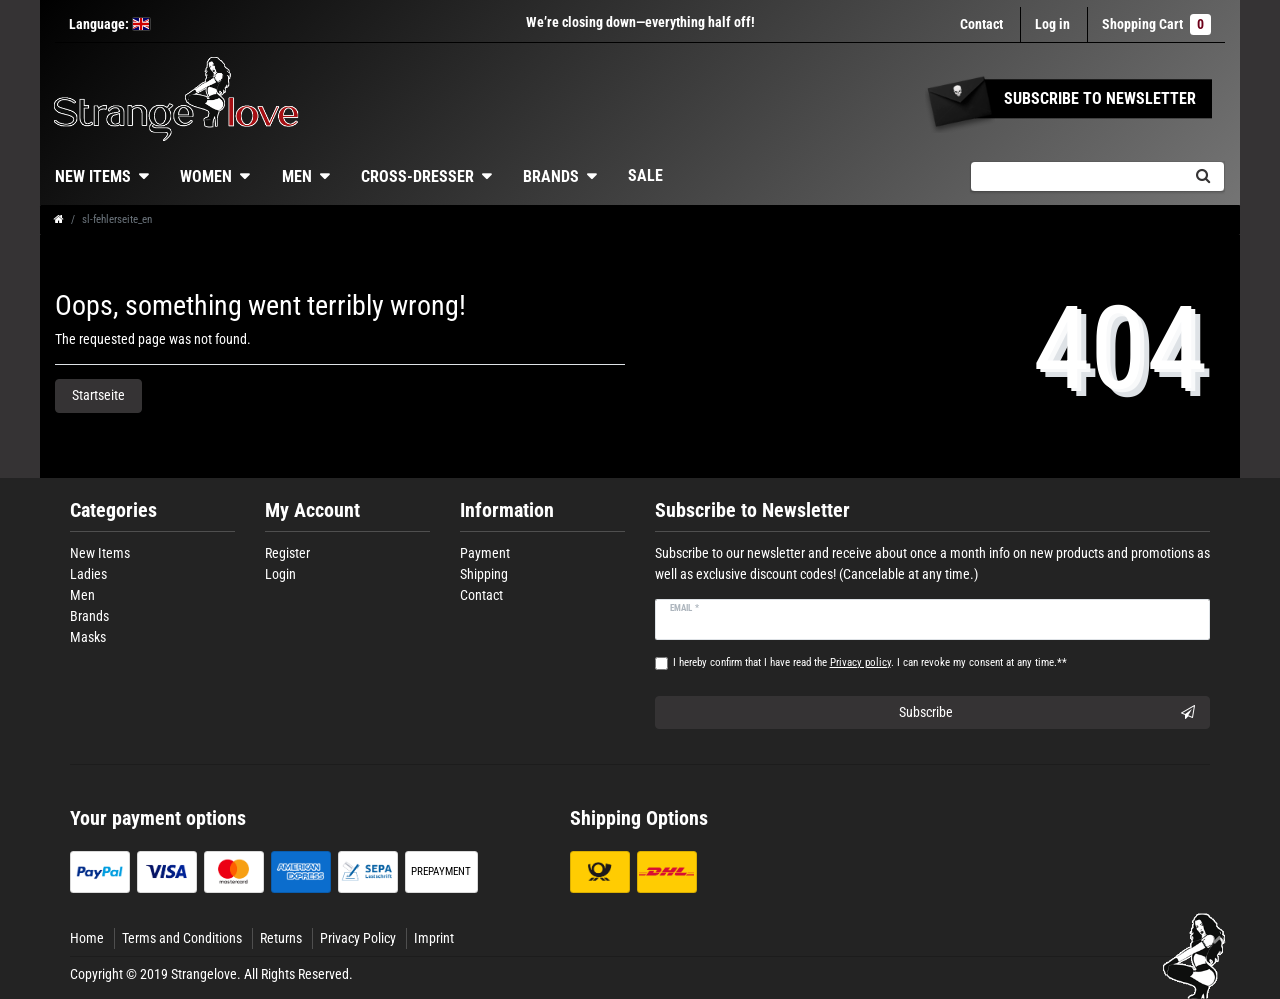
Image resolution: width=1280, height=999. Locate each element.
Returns (281, 938)
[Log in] (1052, 24)
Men (297, 176)
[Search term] (1076, 176)
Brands (551, 176)
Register (287, 553)
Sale (645, 175)
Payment (485, 553)
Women (206, 176)
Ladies (88, 574)
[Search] (1202, 176)
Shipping (484, 574)
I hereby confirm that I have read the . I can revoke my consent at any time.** (870, 662)
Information (507, 510)
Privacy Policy (358, 938)
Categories (113, 510)
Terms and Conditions (182, 938)
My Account (312, 510)
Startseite (98, 395)
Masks (88, 637)
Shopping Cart (1156, 24)
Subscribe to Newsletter (752, 510)
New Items (93, 176)
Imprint (434, 938)
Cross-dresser (417, 176)
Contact (981, 24)
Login (280, 574)
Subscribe (1047, 713)
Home (87, 938)
